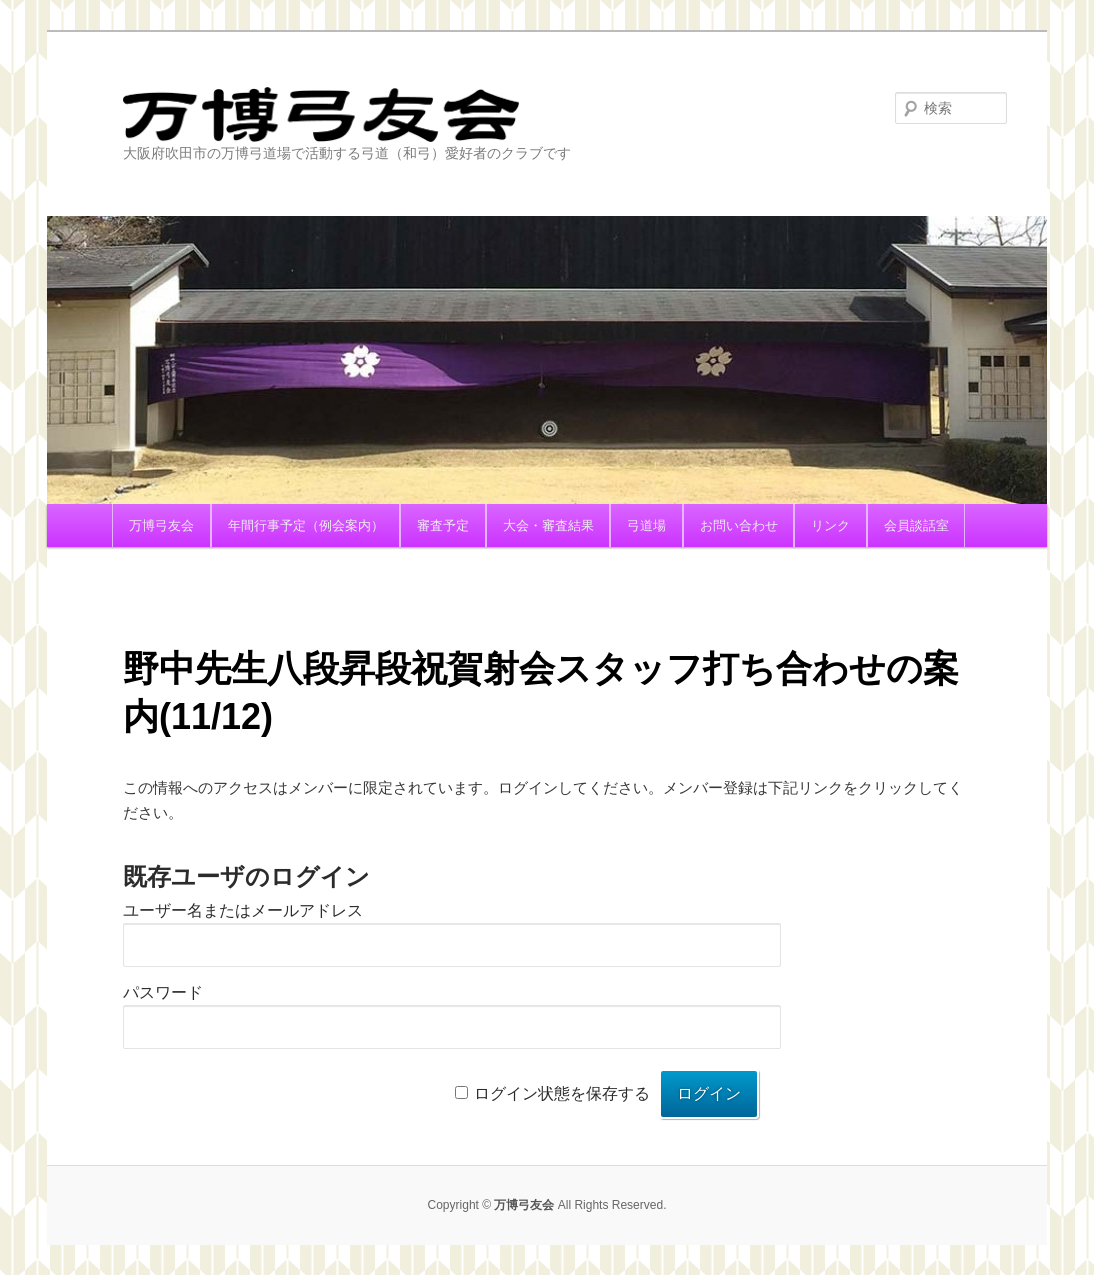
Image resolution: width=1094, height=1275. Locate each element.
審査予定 (443, 525)
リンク (830, 525)
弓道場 (646, 525)
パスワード (163, 992)
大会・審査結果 (548, 525)
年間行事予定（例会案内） (306, 525)
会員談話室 (916, 525)
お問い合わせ (739, 525)
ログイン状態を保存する (562, 1093)
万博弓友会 (412, 114)
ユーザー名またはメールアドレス (243, 910)
